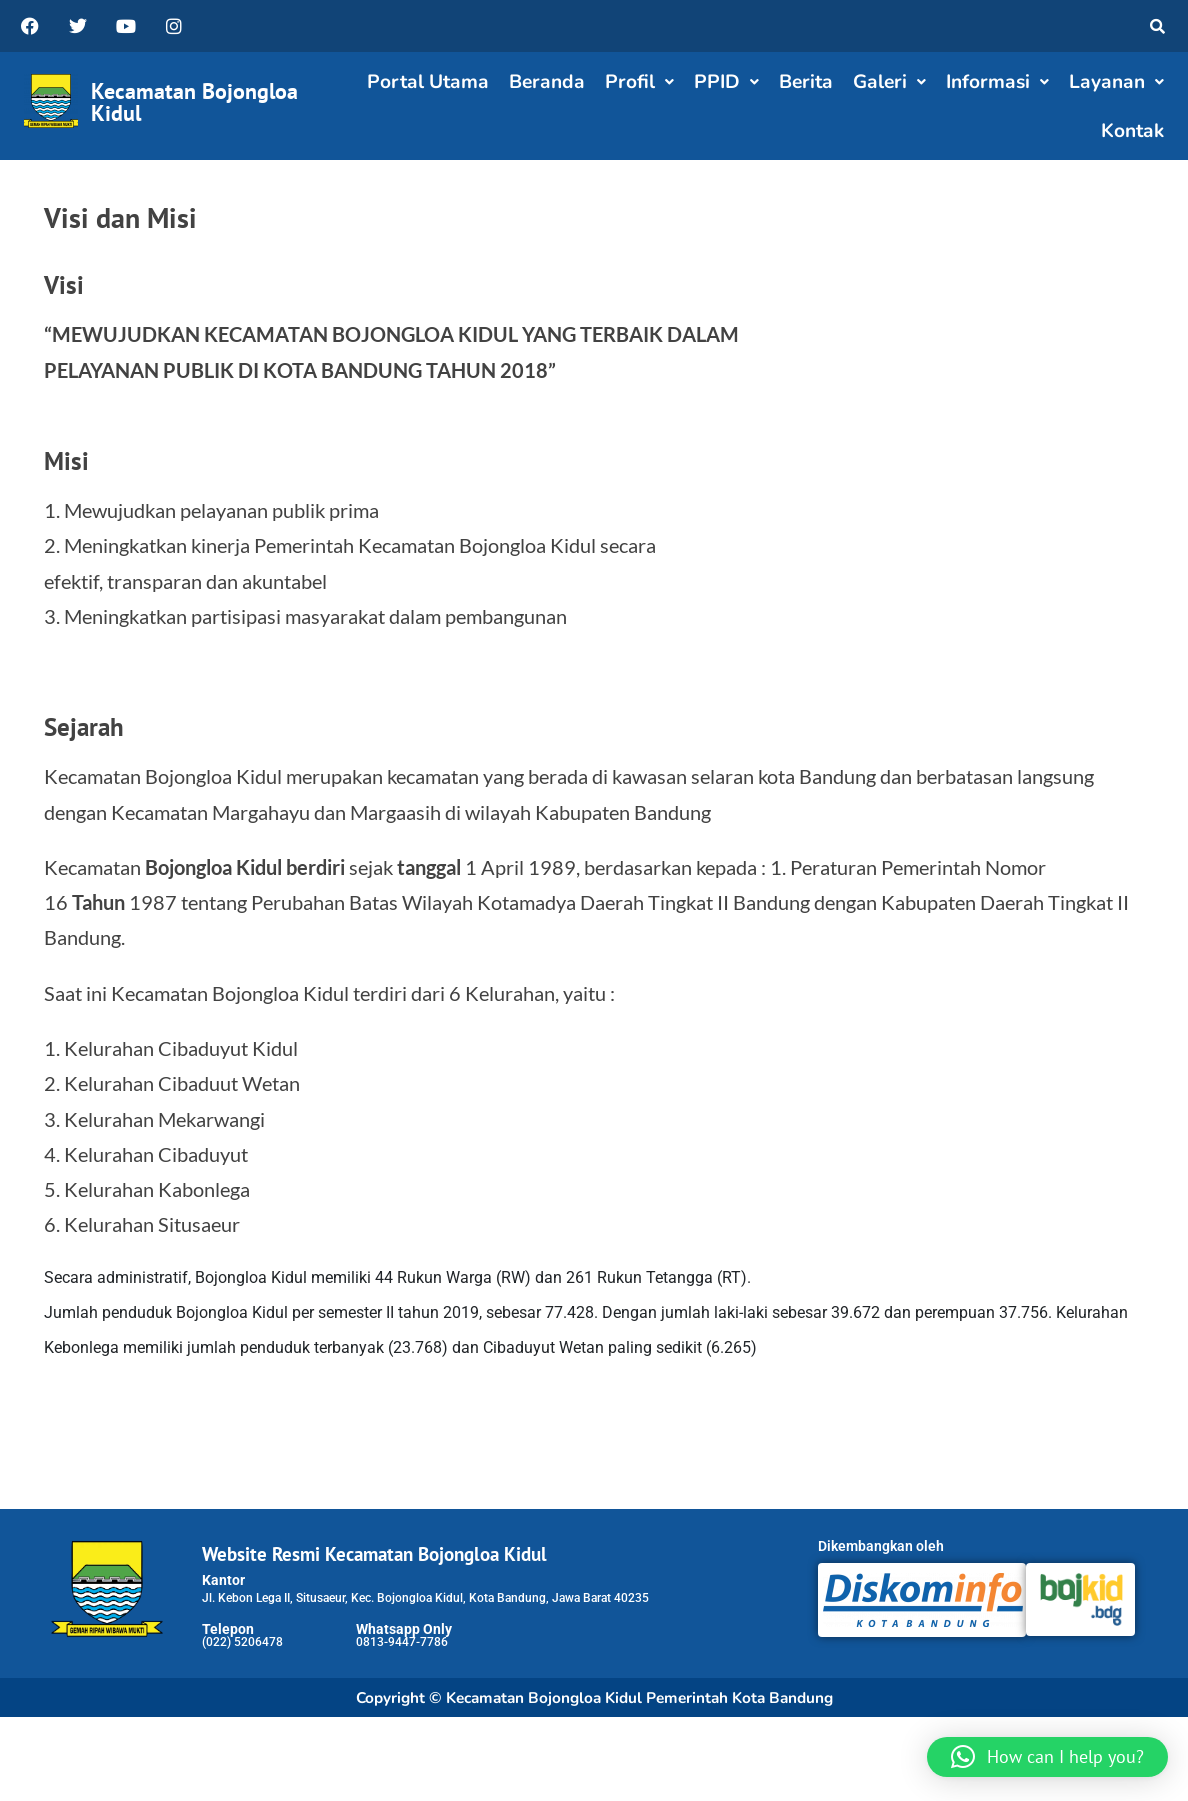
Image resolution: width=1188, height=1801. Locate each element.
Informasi (997, 82)
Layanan (1116, 82)
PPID (726, 82)
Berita (806, 82)
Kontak (1132, 131)
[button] (639, 82)
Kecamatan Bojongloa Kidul (194, 101)
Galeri (889, 82)
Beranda (547, 82)
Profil (639, 82)
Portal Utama (428, 82)
